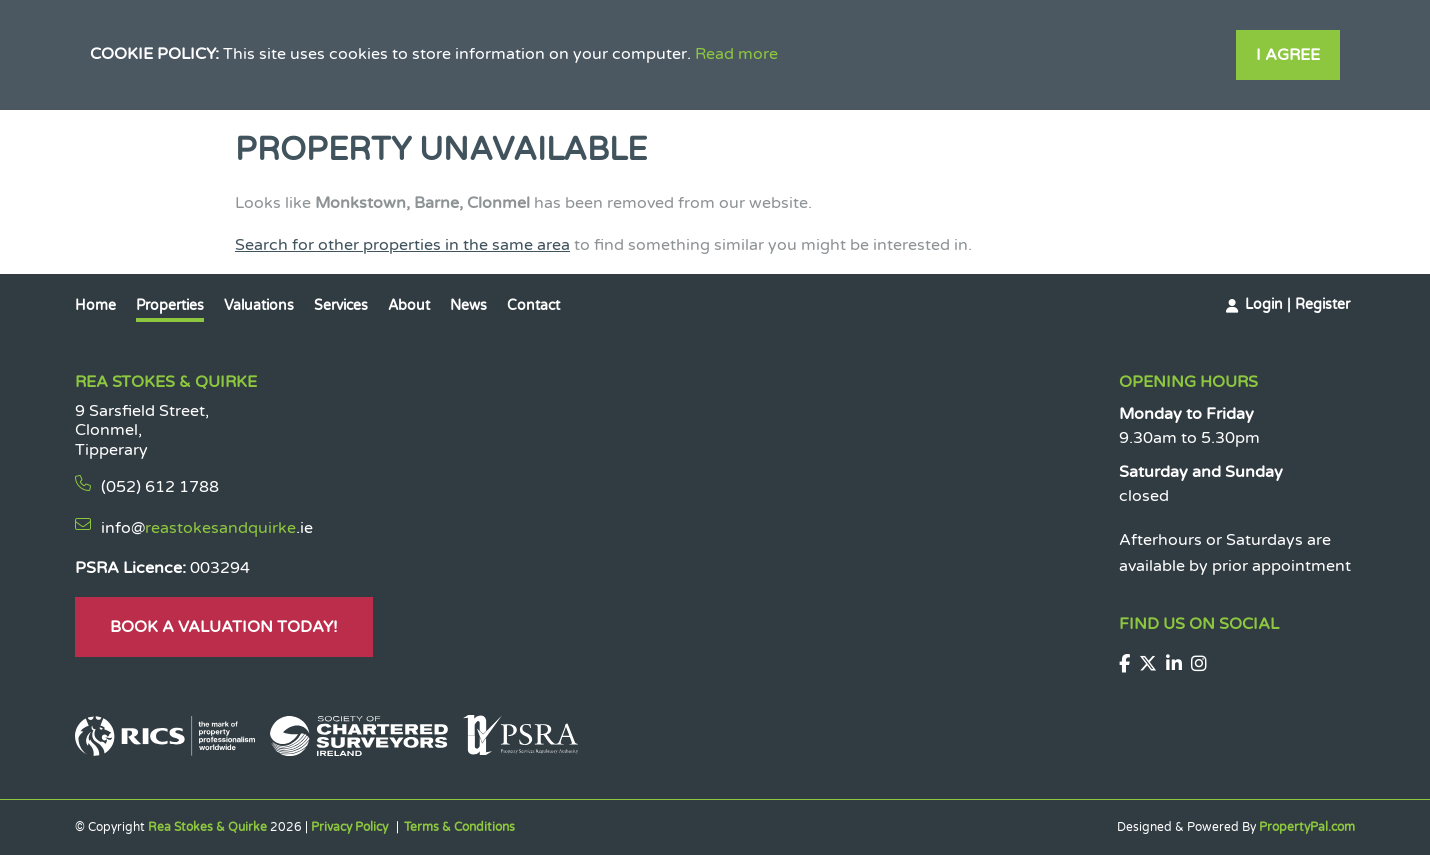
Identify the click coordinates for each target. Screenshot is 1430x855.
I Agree (1288, 55)
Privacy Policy (349, 827)
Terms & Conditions (459, 827)
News (468, 305)
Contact (533, 305)
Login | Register (1297, 304)
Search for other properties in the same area (402, 245)
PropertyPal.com (1307, 827)
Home (95, 305)
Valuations (259, 305)
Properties (170, 305)
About (409, 305)
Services (341, 305)
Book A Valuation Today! (224, 627)
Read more (736, 54)
